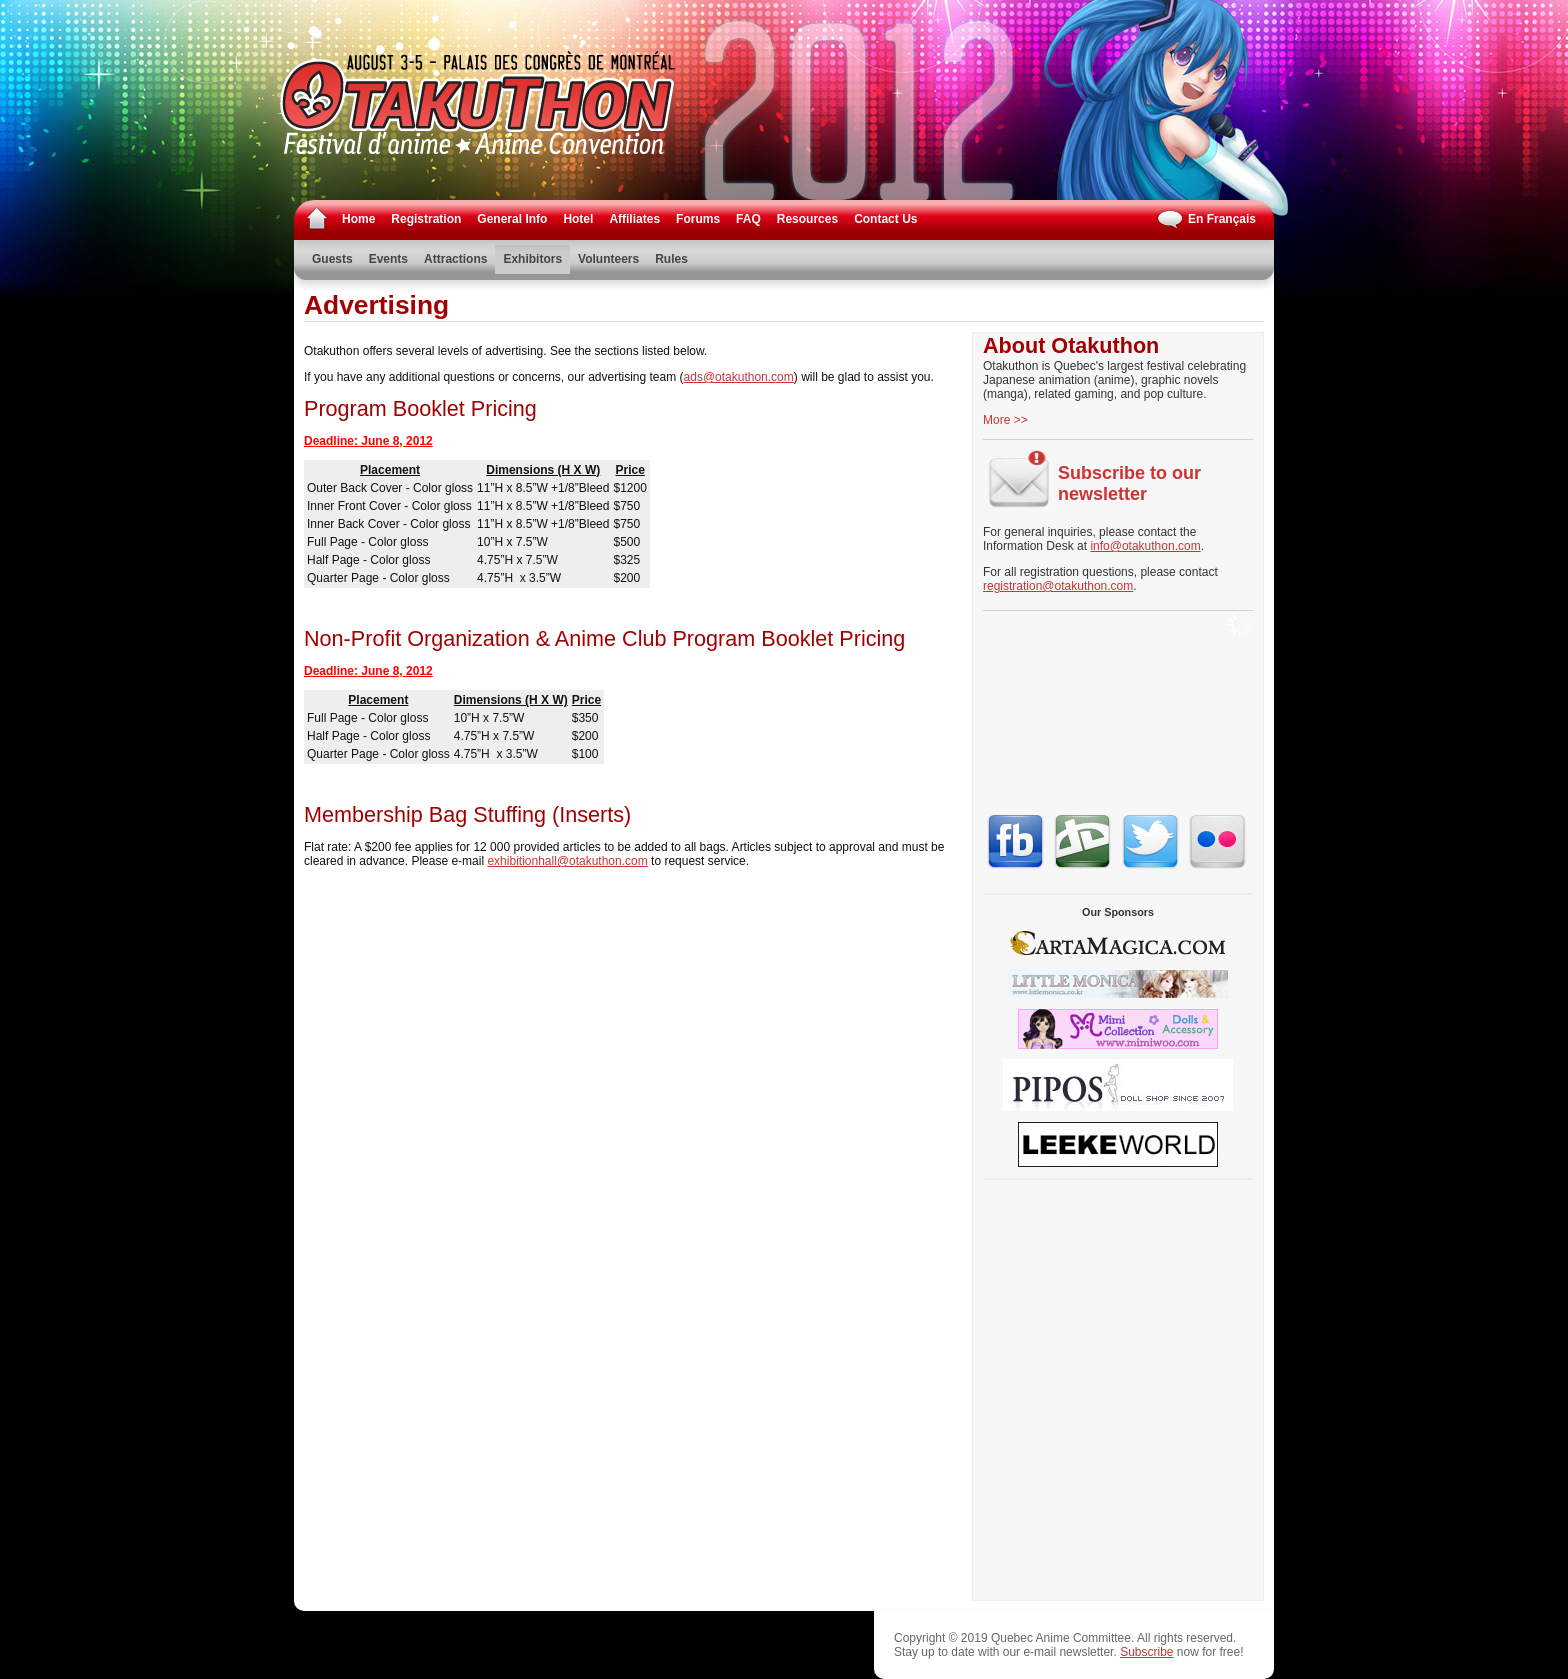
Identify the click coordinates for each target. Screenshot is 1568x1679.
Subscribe (1146, 1652)
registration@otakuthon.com (1058, 586)
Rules (671, 259)
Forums (698, 219)
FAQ (748, 219)
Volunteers (608, 259)
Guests (332, 259)
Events (388, 259)
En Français (1205, 220)
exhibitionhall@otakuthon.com (567, 861)
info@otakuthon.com (1145, 546)
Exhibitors (532, 259)
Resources (807, 219)
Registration (426, 219)
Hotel (578, 219)
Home (358, 219)
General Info (512, 219)
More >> (1005, 420)
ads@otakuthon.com (739, 377)
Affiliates (634, 219)
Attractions (455, 259)
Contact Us (885, 219)
